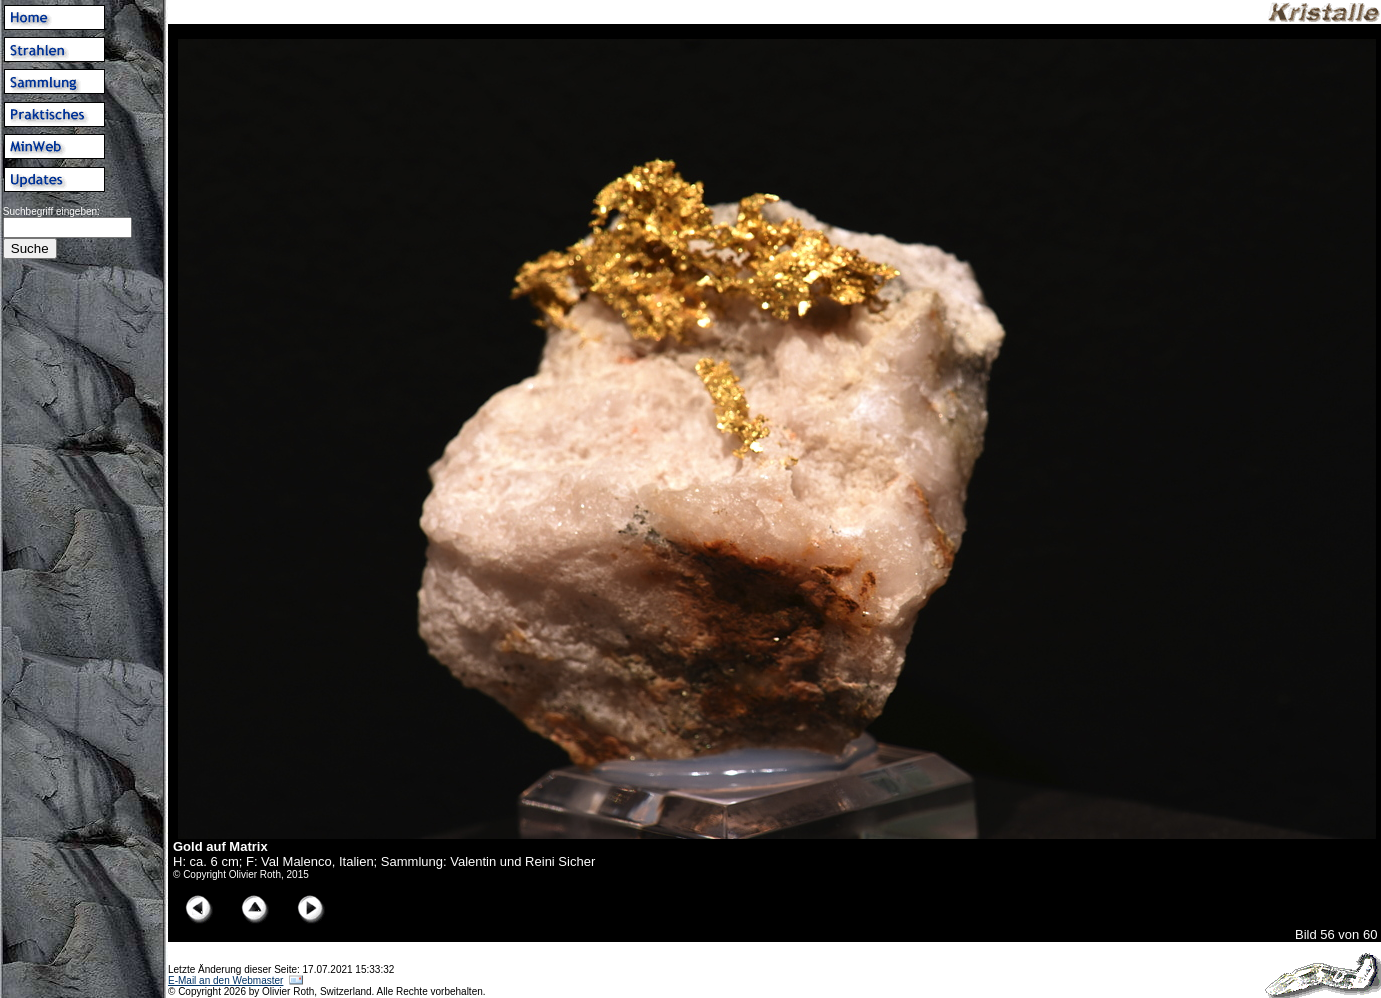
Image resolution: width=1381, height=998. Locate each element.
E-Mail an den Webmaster (225, 980)
